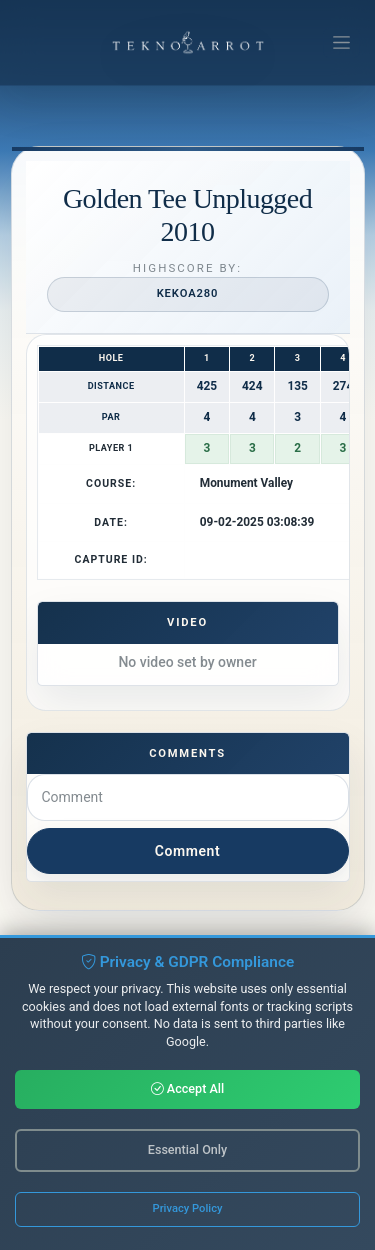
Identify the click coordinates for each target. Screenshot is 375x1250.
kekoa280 (188, 293)
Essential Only (187, 1151)
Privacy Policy (188, 1210)
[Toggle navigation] (341, 43)
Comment (187, 851)
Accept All (188, 1090)
